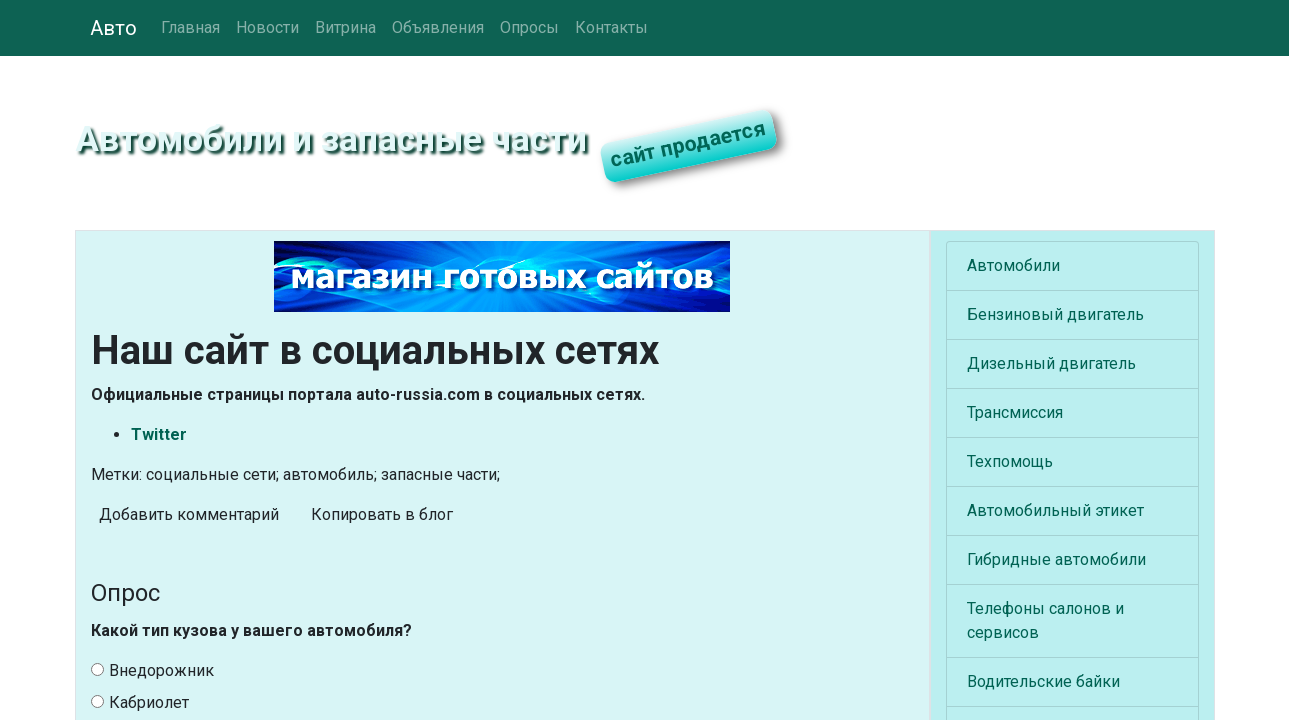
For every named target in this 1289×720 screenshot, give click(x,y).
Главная (190, 27)
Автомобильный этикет (1055, 510)
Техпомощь (1010, 461)
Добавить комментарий (189, 514)
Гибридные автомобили (1056, 559)
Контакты (611, 27)
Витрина (345, 27)
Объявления (438, 27)
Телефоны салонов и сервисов (1045, 620)
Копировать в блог (382, 514)
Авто (113, 28)
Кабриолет (140, 702)
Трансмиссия (1015, 412)
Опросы (529, 27)
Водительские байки (1043, 681)
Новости (267, 27)
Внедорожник (152, 670)
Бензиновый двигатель (1055, 314)
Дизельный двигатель (1051, 363)
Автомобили (1013, 265)
